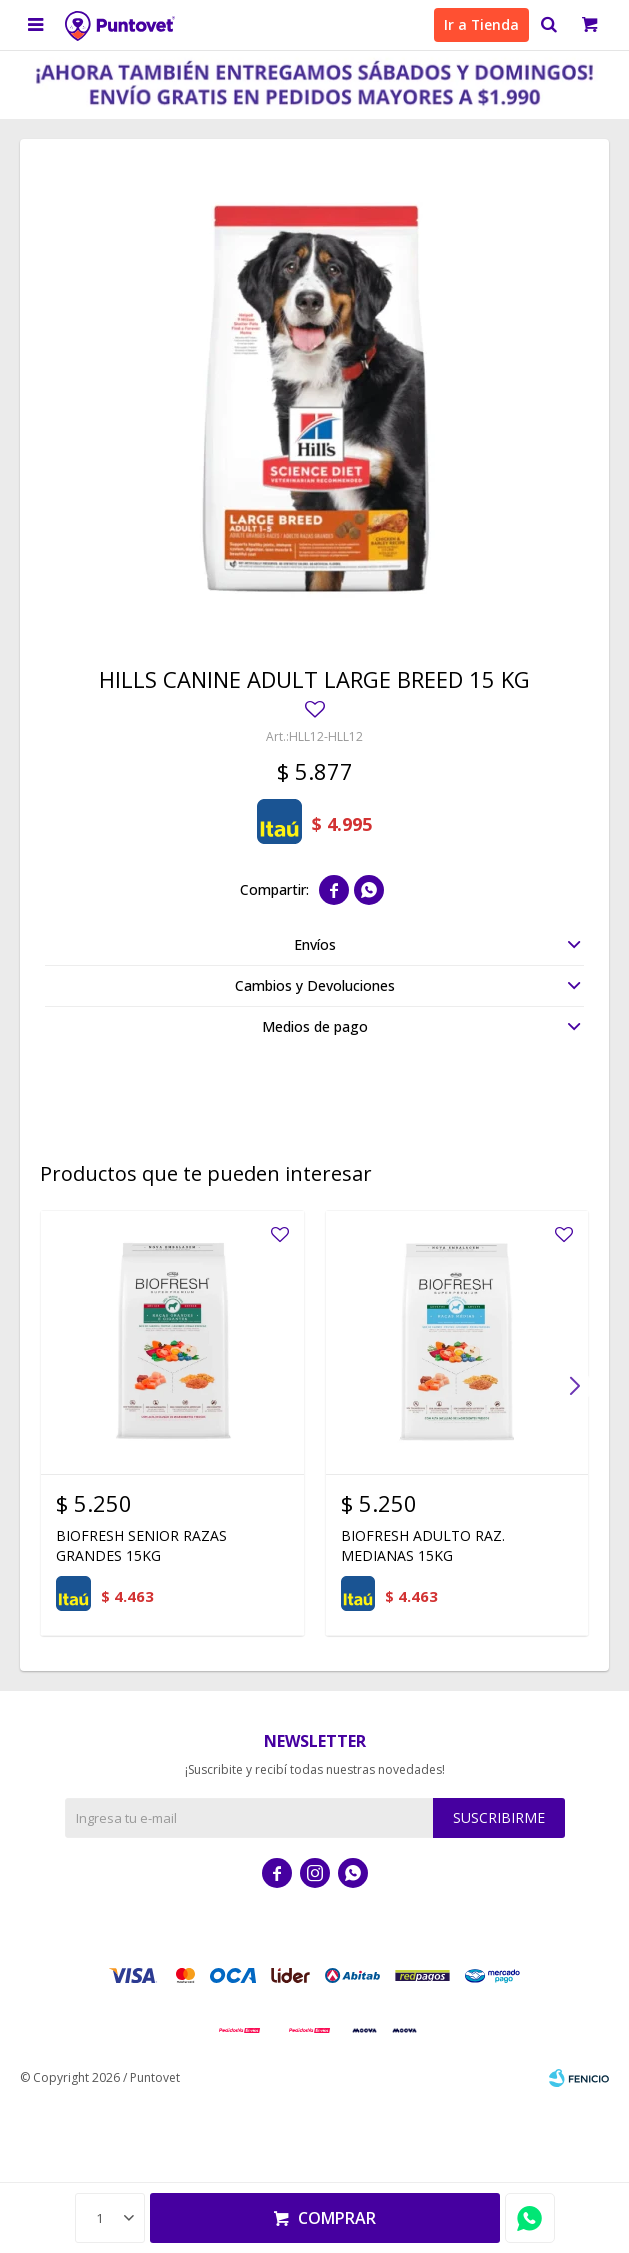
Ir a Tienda (481, 24)
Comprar (337, 2218)
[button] (574, 1386)
